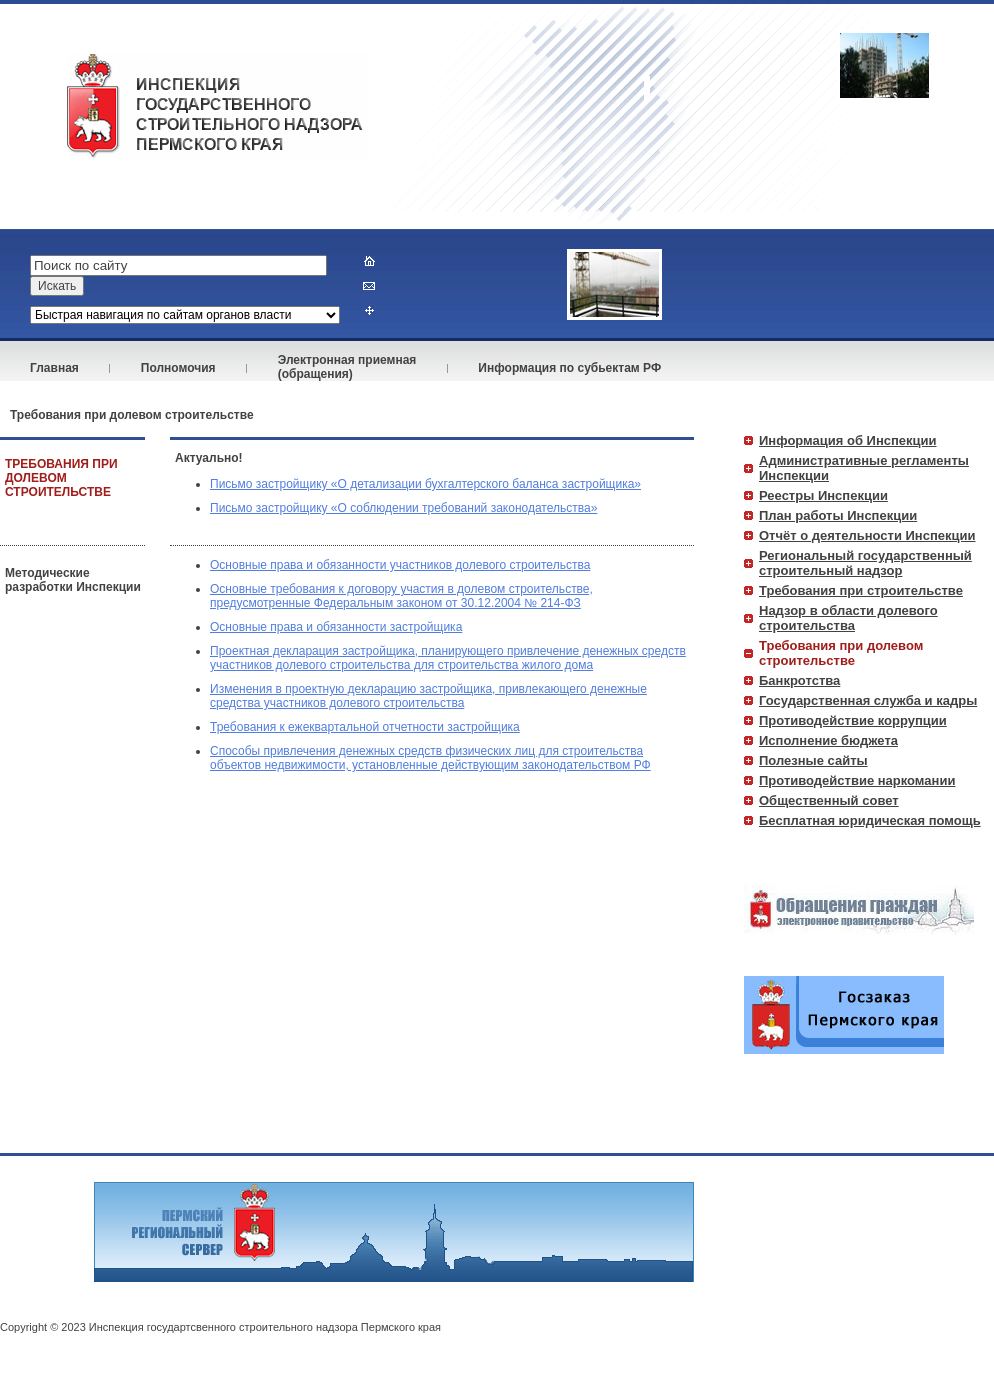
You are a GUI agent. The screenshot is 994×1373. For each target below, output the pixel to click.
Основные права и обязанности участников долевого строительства (400, 565)
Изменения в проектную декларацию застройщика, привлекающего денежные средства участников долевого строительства (428, 696)
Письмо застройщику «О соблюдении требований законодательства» (403, 508)
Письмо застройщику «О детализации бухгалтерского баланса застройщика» (425, 484)
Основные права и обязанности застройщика (336, 627)
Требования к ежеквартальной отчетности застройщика (365, 727)
